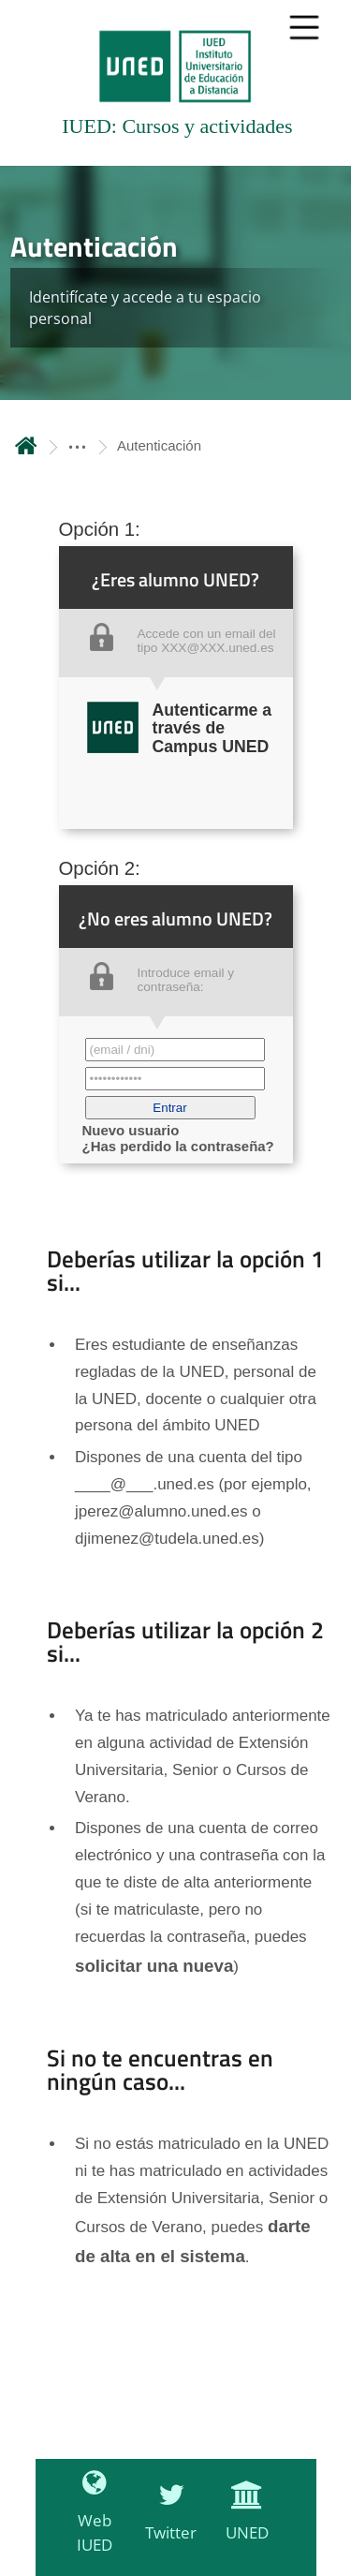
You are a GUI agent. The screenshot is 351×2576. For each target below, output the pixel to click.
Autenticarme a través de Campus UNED (212, 728)
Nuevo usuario (131, 1130)
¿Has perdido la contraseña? (178, 1146)
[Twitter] (166, 2522)
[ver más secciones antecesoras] (77, 445)
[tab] (175, 83)
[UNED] (242, 2522)
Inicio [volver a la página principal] (26, 445)
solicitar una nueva (154, 1966)
